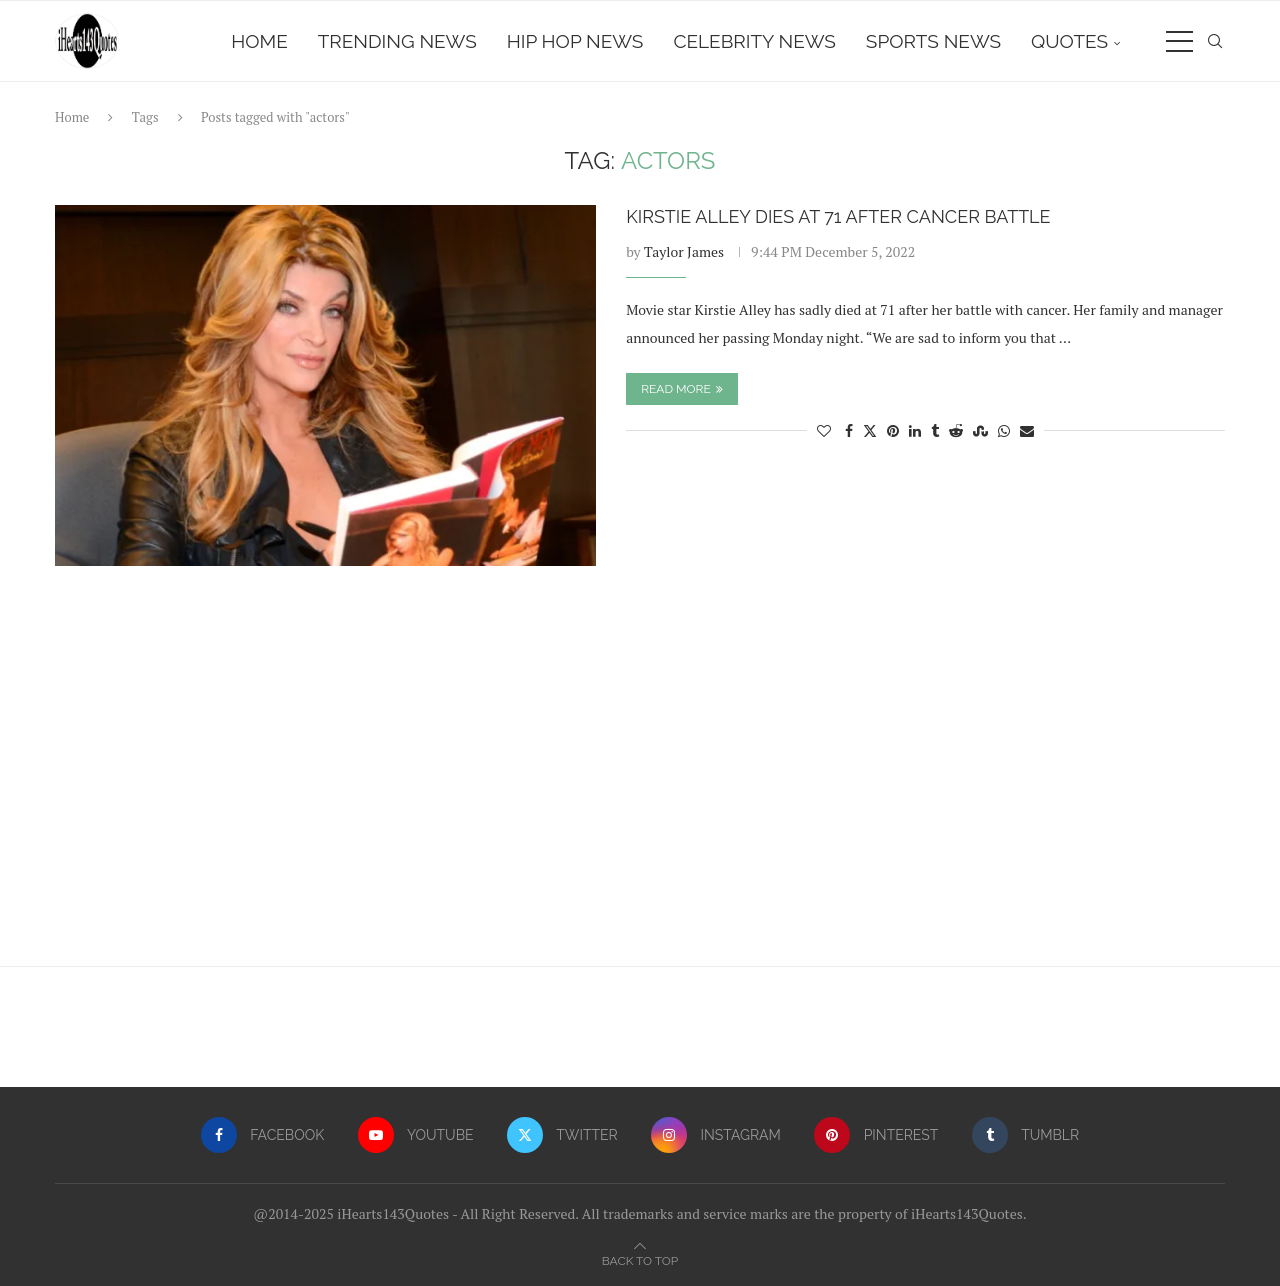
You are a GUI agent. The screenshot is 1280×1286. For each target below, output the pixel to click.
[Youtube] (416, 1135)
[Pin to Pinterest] (893, 430)
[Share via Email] (1027, 430)
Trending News (397, 41)
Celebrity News (754, 41)
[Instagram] (716, 1135)
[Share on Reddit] (956, 430)
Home (259, 41)
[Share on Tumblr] (935, 430)
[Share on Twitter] (870, 430)
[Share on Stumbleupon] (980, 430)
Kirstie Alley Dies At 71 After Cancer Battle (838, 216)
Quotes (1069, 41)
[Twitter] (562, 1135)
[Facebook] (262, 1135)
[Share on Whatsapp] (1004, 430)
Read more (682, 389)
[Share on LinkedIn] (915, 430)
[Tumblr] (1025, 1135)
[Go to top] (640, 1259)
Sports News (933, 41)
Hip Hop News (575, 41)
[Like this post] (824, 430)
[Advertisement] (640, 776)
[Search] (1215, 41)
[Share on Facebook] (849, 430)
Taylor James (684, 251)
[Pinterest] (876, 1135)
